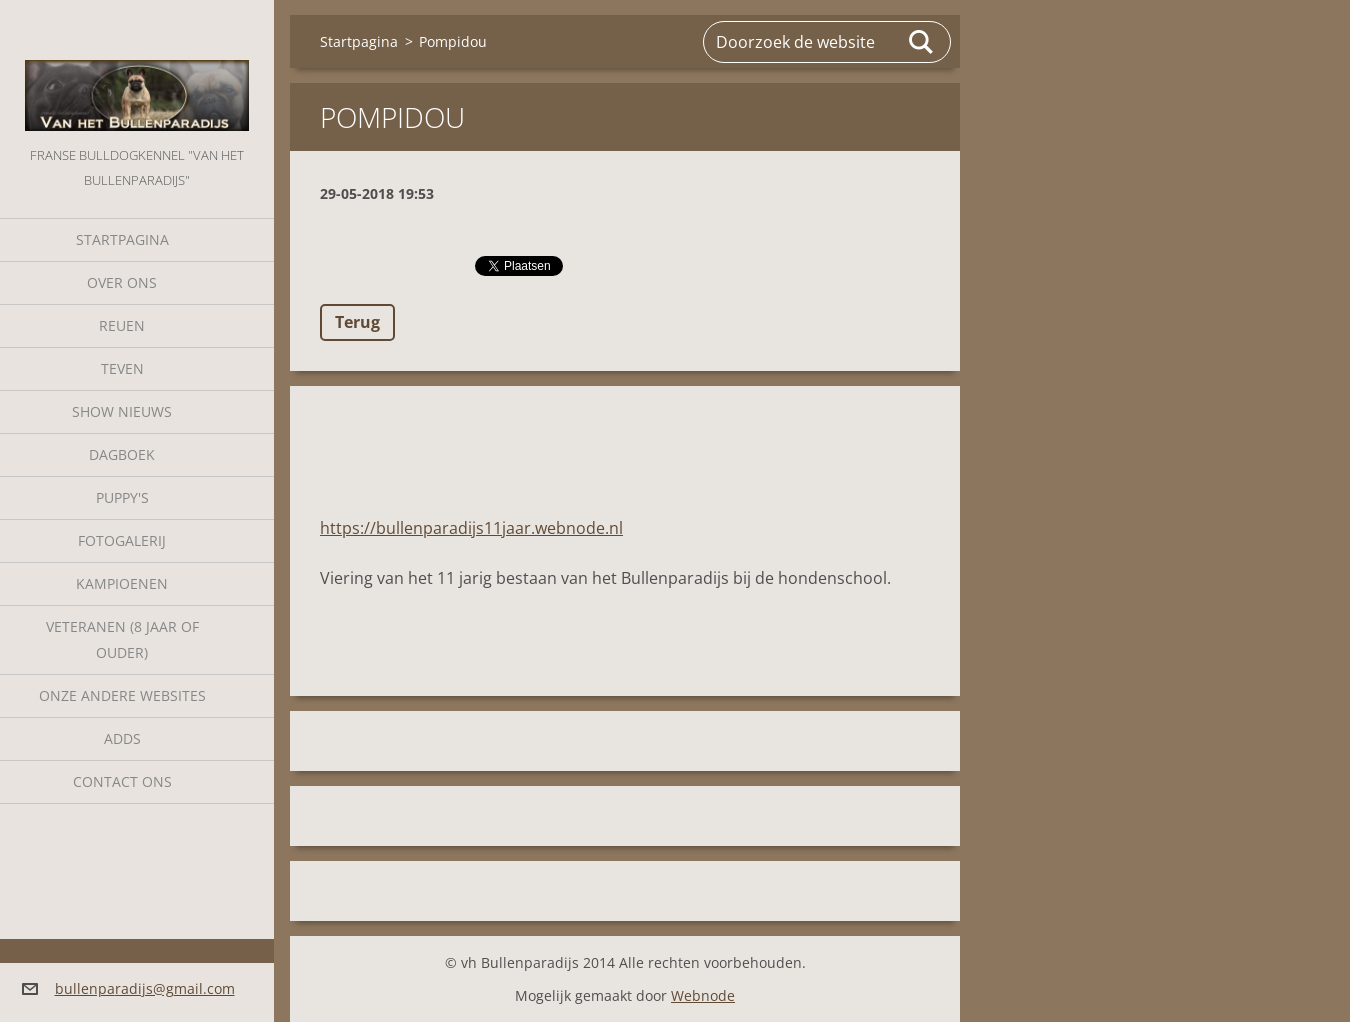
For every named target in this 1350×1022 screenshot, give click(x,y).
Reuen (122, 325)
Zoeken (922, 42)
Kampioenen (122, 583)
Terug (357, 322)
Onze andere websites (122, 695)
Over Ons (122, 282)
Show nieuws (122, 411)
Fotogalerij (122, 540)
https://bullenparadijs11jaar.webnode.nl (471, 528)
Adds (122, 738)
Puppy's (122, 497)
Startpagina (122, 239)
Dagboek (122, 454)
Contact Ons (122, 781)
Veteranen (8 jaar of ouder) (122, 639)
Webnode (703, 995)
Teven (122, 368)
